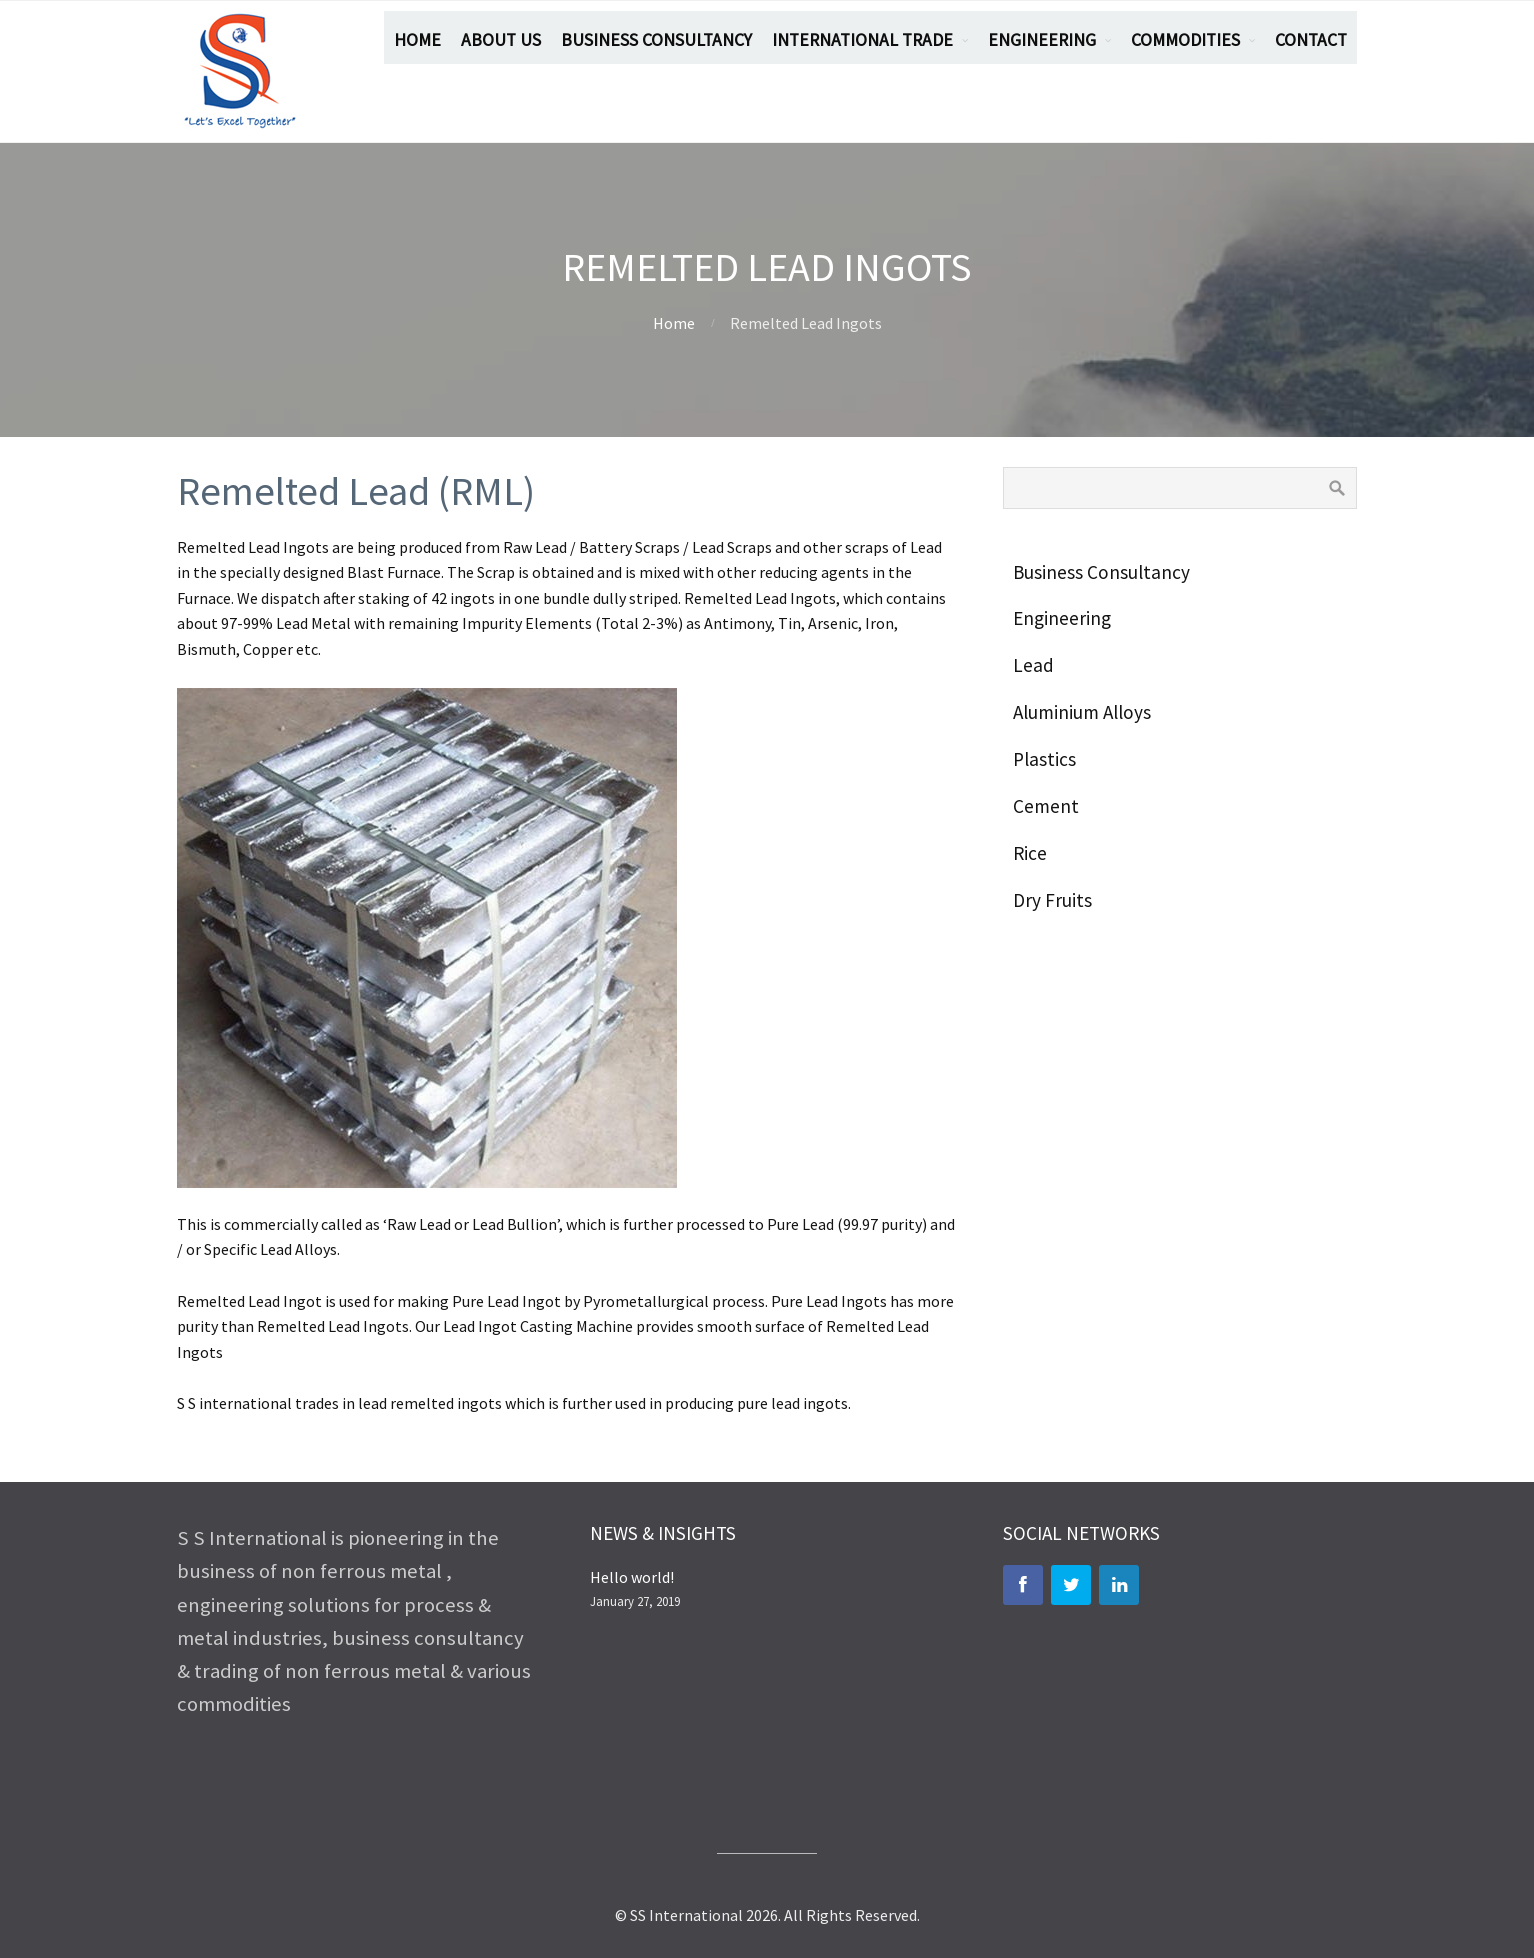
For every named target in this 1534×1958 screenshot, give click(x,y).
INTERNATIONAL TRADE (862, 40)
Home (674, 323)
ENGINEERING (1042, 40)
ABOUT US (501, 40)
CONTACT (1311, 40)
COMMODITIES (1185, 40)
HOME (417, 40)
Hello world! (632, 1577)
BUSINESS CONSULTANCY (656, 40)
